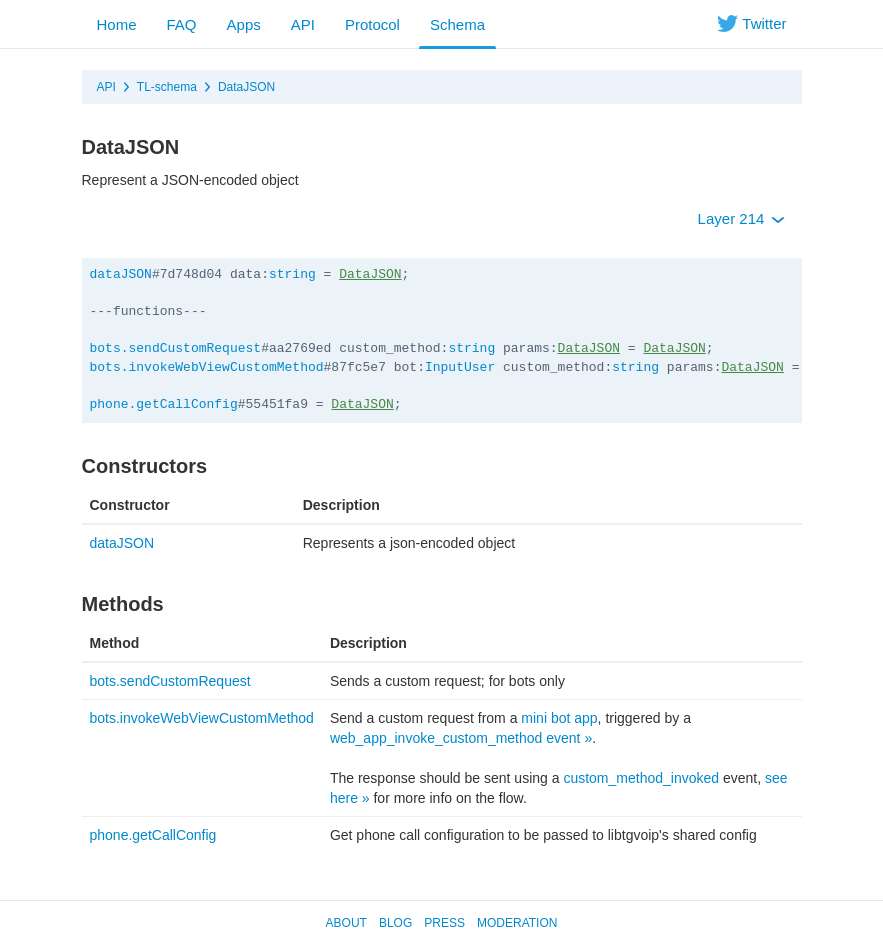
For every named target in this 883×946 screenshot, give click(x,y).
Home (117, 24)
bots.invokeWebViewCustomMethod (207, 367)
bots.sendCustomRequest (176, 348)
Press (444, 923)
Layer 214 (741, 218)
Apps (244, 24)
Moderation (517, 923)
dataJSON (121, 274)
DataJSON (246, 87)
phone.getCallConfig (164, 404)
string (292, 274)
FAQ (182, 24)
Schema (457, 24)
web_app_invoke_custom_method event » (461, 738)
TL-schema (167, 87)
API (303, 24)
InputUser (460, 367)
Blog (395, 923)
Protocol (372, 24)
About (346, 923)
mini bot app (559, 718)
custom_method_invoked (641, 778)
